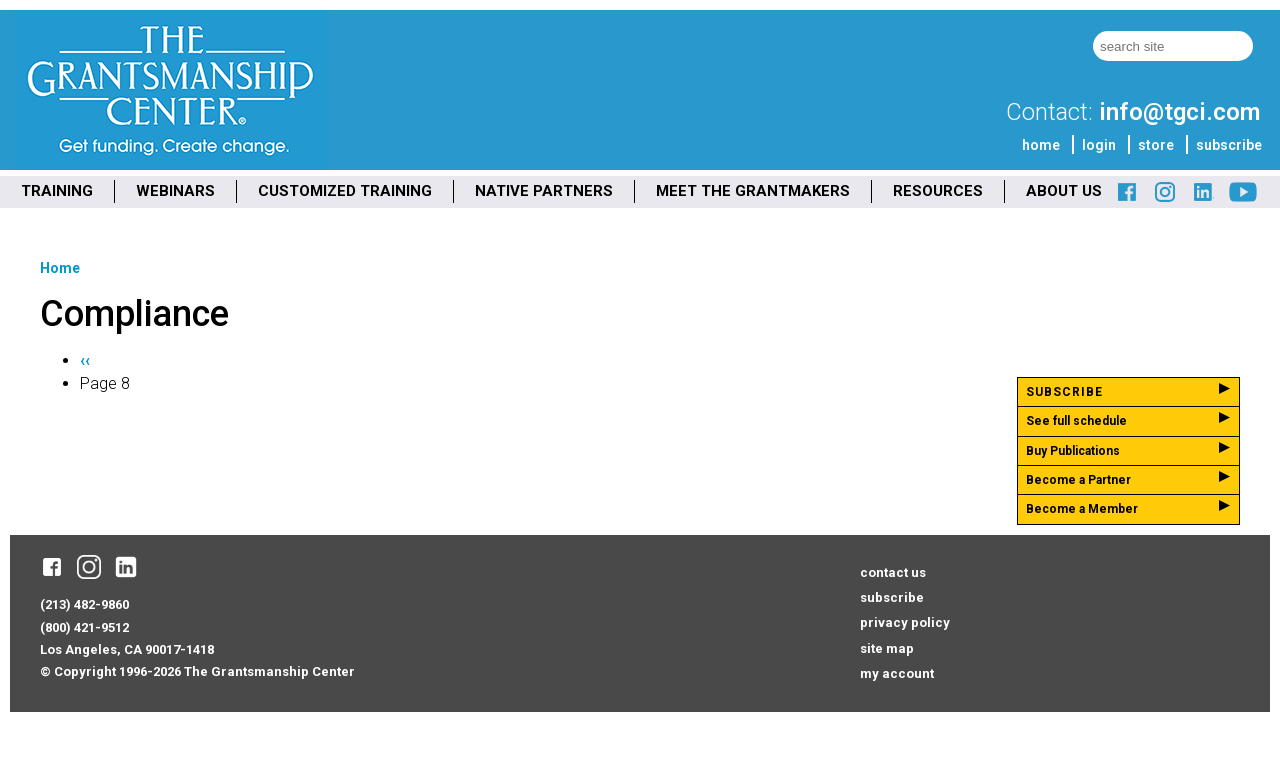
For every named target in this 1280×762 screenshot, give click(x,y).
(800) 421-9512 (84, 627)
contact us (893, 572)
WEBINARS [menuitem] (175, 191)
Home (60, 268)
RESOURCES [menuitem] (938, 191)
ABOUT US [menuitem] (1064, 191)
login (1099, 145)
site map (887, 648)
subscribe (1229, 145)
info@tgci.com (1179, 112)
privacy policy (905, 622)
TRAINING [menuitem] (57, 191)
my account (897, 673)
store (1156, 145)
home (1041, 145)
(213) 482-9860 (84, 604)
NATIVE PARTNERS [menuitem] (544, 191)
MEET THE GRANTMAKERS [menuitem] (753, 191)
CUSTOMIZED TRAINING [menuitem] (345, 191)
